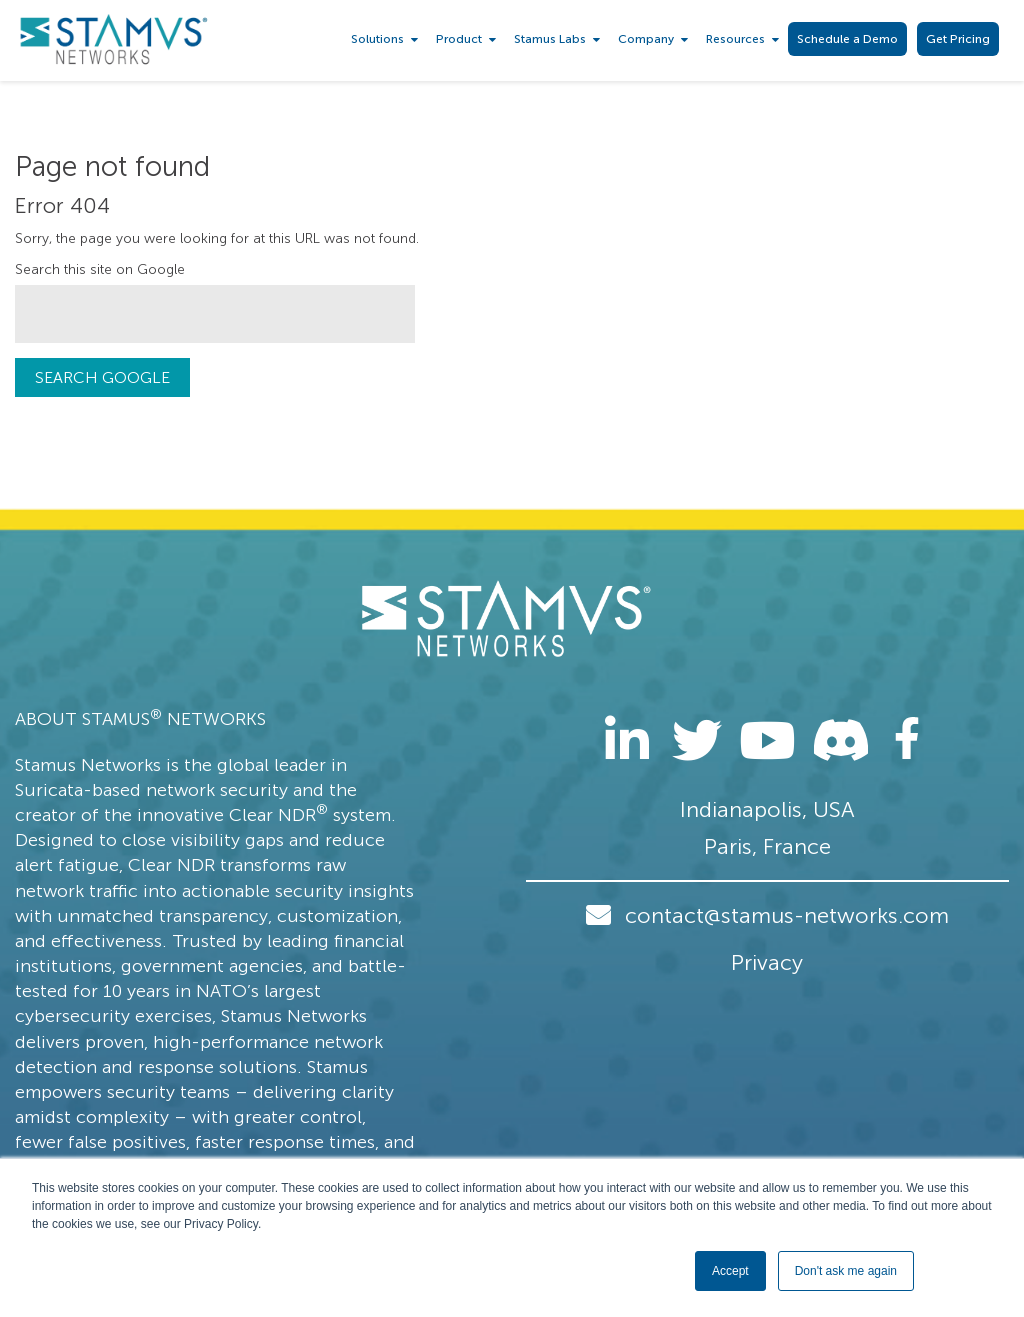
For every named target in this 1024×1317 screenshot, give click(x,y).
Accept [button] (730, 1271)
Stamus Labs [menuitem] (550, 39)
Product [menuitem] (459, 39)
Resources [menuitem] (735, 39)
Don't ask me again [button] (846, 1271)
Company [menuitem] (646, 39)
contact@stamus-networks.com (787, 915)
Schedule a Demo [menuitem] (847, 39)
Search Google (102, 377)
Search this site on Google (100, 269)
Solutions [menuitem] (377, 39)
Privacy (767, 962)
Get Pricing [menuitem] (958, 39)
